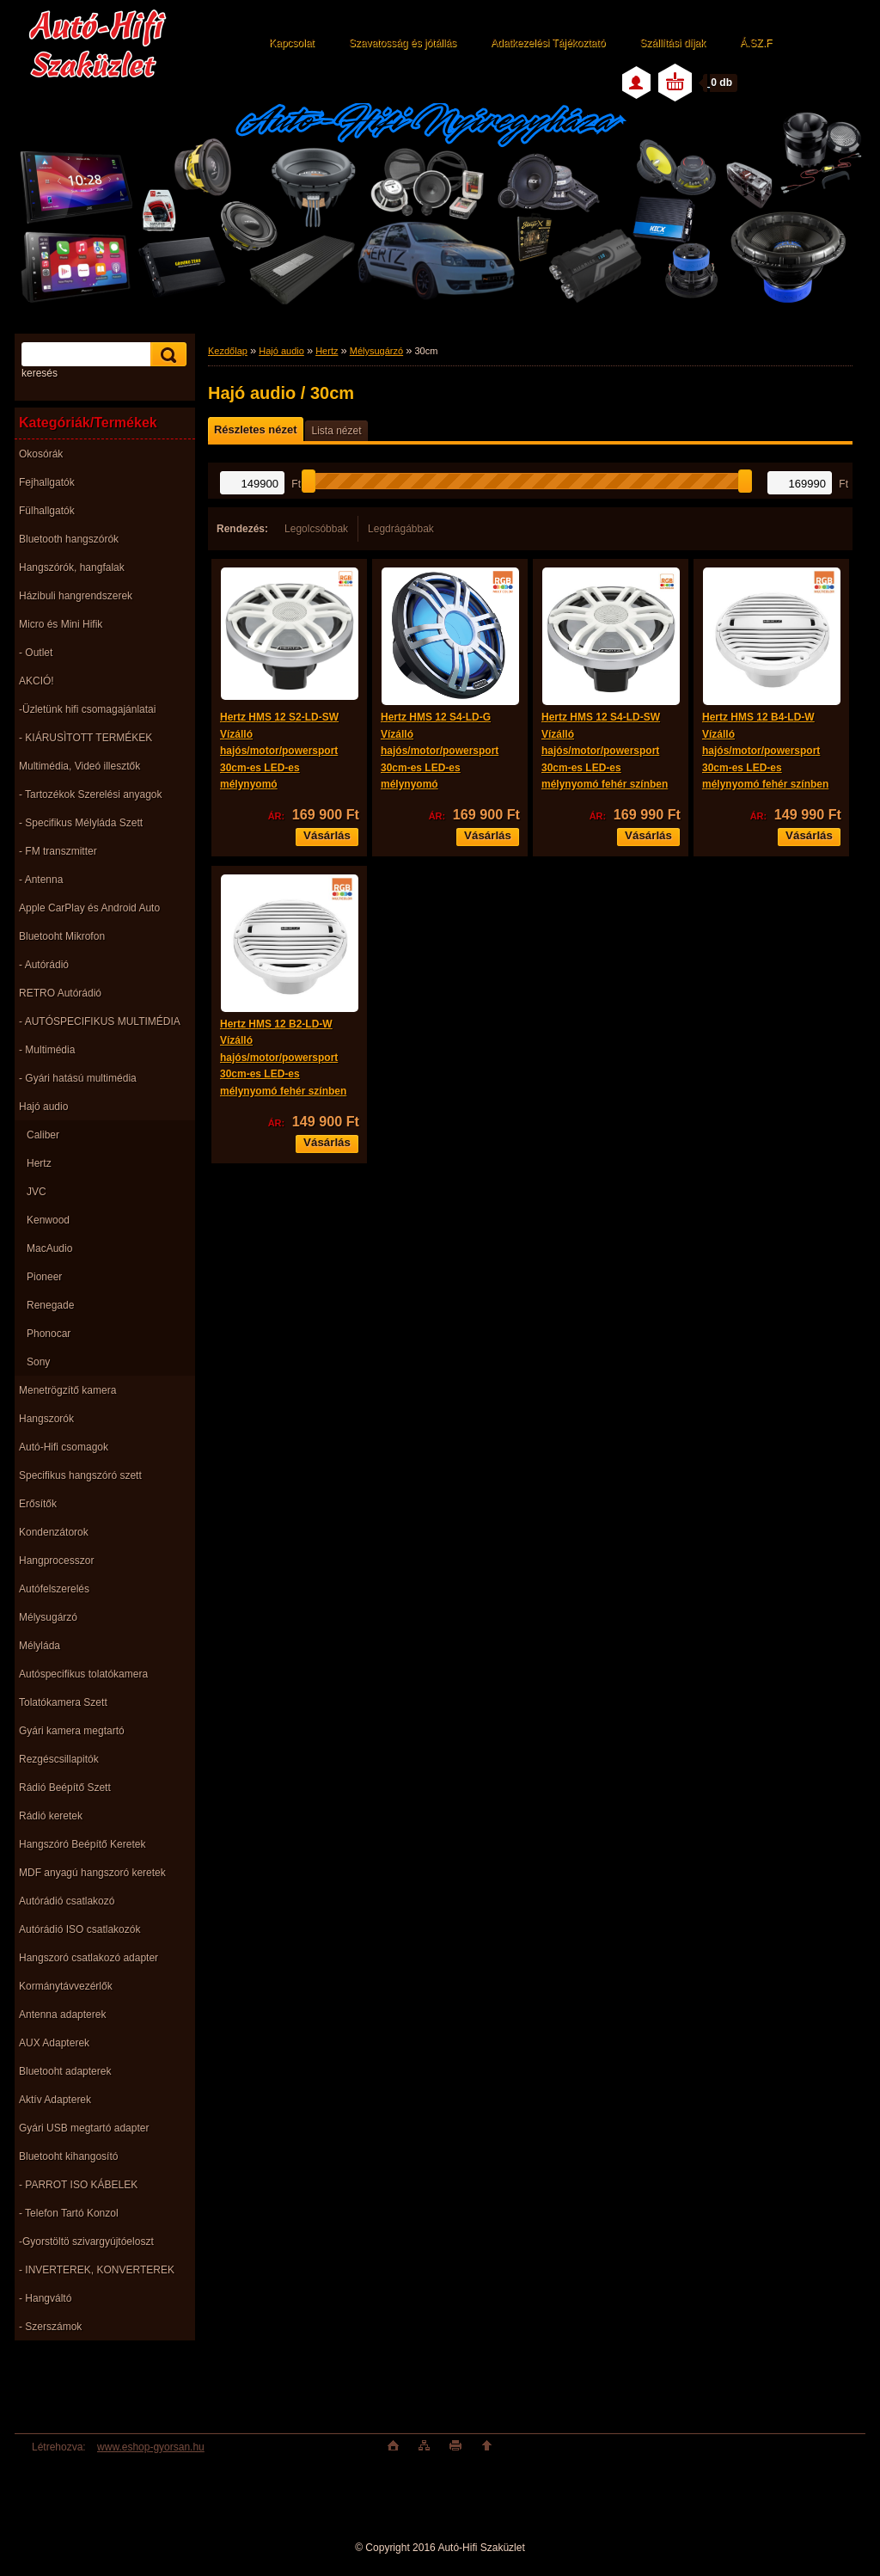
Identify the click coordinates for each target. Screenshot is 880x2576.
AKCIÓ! (36, 681)
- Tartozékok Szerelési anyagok (90, 794)
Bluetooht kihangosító (68, 2156)
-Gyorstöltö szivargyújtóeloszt (86, 2242)
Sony (38, 1362)
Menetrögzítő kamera (67, 1390)
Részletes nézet (255, 429)
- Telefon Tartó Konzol (69, 2213)
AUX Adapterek (54, 2043)
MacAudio (49, 1248)
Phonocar (48, 1334)
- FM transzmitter (58, 851)
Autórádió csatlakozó (66, 1901)
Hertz (39, 1163)
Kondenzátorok (54, 1532)
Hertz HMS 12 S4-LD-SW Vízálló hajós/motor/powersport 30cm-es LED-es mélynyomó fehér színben (604, 750)
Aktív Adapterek (55, 2100)
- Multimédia (47, 1050)
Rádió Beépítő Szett (65, 1788)
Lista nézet (336, 431)
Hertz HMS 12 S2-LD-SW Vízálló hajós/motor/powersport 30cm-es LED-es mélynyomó (279, 750)
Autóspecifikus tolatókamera (83, 1674)
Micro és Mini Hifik (60, 624)
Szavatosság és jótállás (402, 43)
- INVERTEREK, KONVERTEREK (96, 2270)
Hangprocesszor (56, 1561)
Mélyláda (39, 1646)
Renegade (50, 1305)
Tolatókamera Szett (63, 1702)
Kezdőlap (228, 351)
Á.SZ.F (756, 43)
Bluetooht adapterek (65, 2071)
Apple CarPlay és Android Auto (89, 908)
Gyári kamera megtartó (72, 1731)
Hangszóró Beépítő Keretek (82, 1844)
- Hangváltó (45, 2298)
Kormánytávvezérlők (66, 1986)
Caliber (43, 1135)
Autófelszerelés (54, 1589)
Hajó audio (43, 1107)
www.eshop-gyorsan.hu (151, 2447)
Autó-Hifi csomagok (63, 1447)
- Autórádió (44, 965)
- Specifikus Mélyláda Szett (81, 823)
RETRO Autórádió (60, 993)
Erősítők (38, 1504)
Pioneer (44, 1277)
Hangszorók (46, 1419)
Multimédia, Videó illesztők (79, 766)
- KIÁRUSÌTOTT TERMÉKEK (85, 738)
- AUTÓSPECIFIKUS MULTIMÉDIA (99, 1021)
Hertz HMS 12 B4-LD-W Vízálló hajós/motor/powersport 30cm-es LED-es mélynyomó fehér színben (765, 750)
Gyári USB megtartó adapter (84, 2128)
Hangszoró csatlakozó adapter (88, 1958)
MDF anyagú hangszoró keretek (92, 1873)
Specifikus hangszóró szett (80, 1475)
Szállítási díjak (672, 43)
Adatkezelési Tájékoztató (548, 43)
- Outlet (35, 653)
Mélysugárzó (48, 1617)
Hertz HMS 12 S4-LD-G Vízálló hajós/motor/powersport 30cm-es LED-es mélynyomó (439, 750)
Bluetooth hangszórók (69, 539)
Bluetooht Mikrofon (62, 936)
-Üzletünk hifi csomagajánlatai (87, 709)
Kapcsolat (292, 43)
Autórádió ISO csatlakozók (79, 1929)
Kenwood (48, 1220)
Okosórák (41, 454)
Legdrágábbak (401, 529)
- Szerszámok (50, 2327)
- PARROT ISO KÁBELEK (78, 2185)
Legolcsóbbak (316, 529)
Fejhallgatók (47, 482)
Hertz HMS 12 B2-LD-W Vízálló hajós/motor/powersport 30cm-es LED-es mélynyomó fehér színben (283, 1057)
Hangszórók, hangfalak (72, 567)
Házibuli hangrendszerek (75, 596)
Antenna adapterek (62, 2015)
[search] (165, 354)
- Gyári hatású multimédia (78, 1078)
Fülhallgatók (47, 511)
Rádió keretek (50, 1816)
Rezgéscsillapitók (59, 1759)
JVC (36, 1192)
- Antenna (41, 880)
